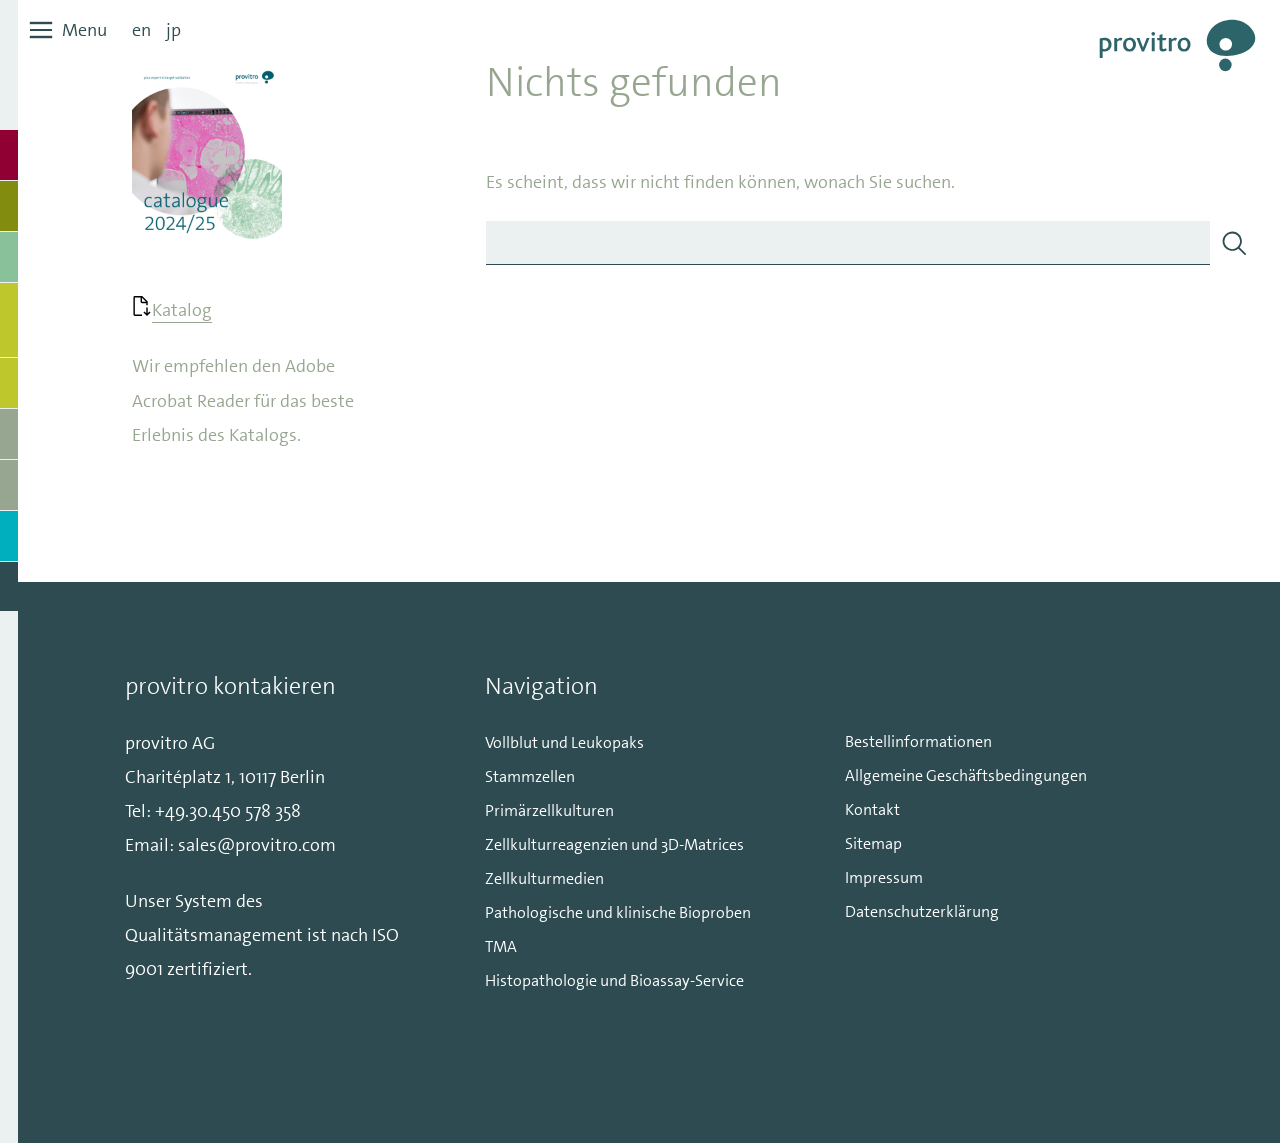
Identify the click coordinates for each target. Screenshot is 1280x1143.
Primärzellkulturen (549, 810)
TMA (501, 946)
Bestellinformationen (918, 741)
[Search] (1234, 243)
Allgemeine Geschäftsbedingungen (966, 775)
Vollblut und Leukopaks (564, 742)
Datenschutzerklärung (922, 911)
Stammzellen (530, 776)
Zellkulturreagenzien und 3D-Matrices (614, 844)
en (141, 30)
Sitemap (873, 843)
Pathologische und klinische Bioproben (618, 912)
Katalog (182, 310)
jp (173, 30)
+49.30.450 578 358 (228, 811)
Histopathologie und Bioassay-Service (614, 980)
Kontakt (872, 809)
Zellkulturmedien (544, 878)
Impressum (884, 877)
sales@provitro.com (257, 845)
